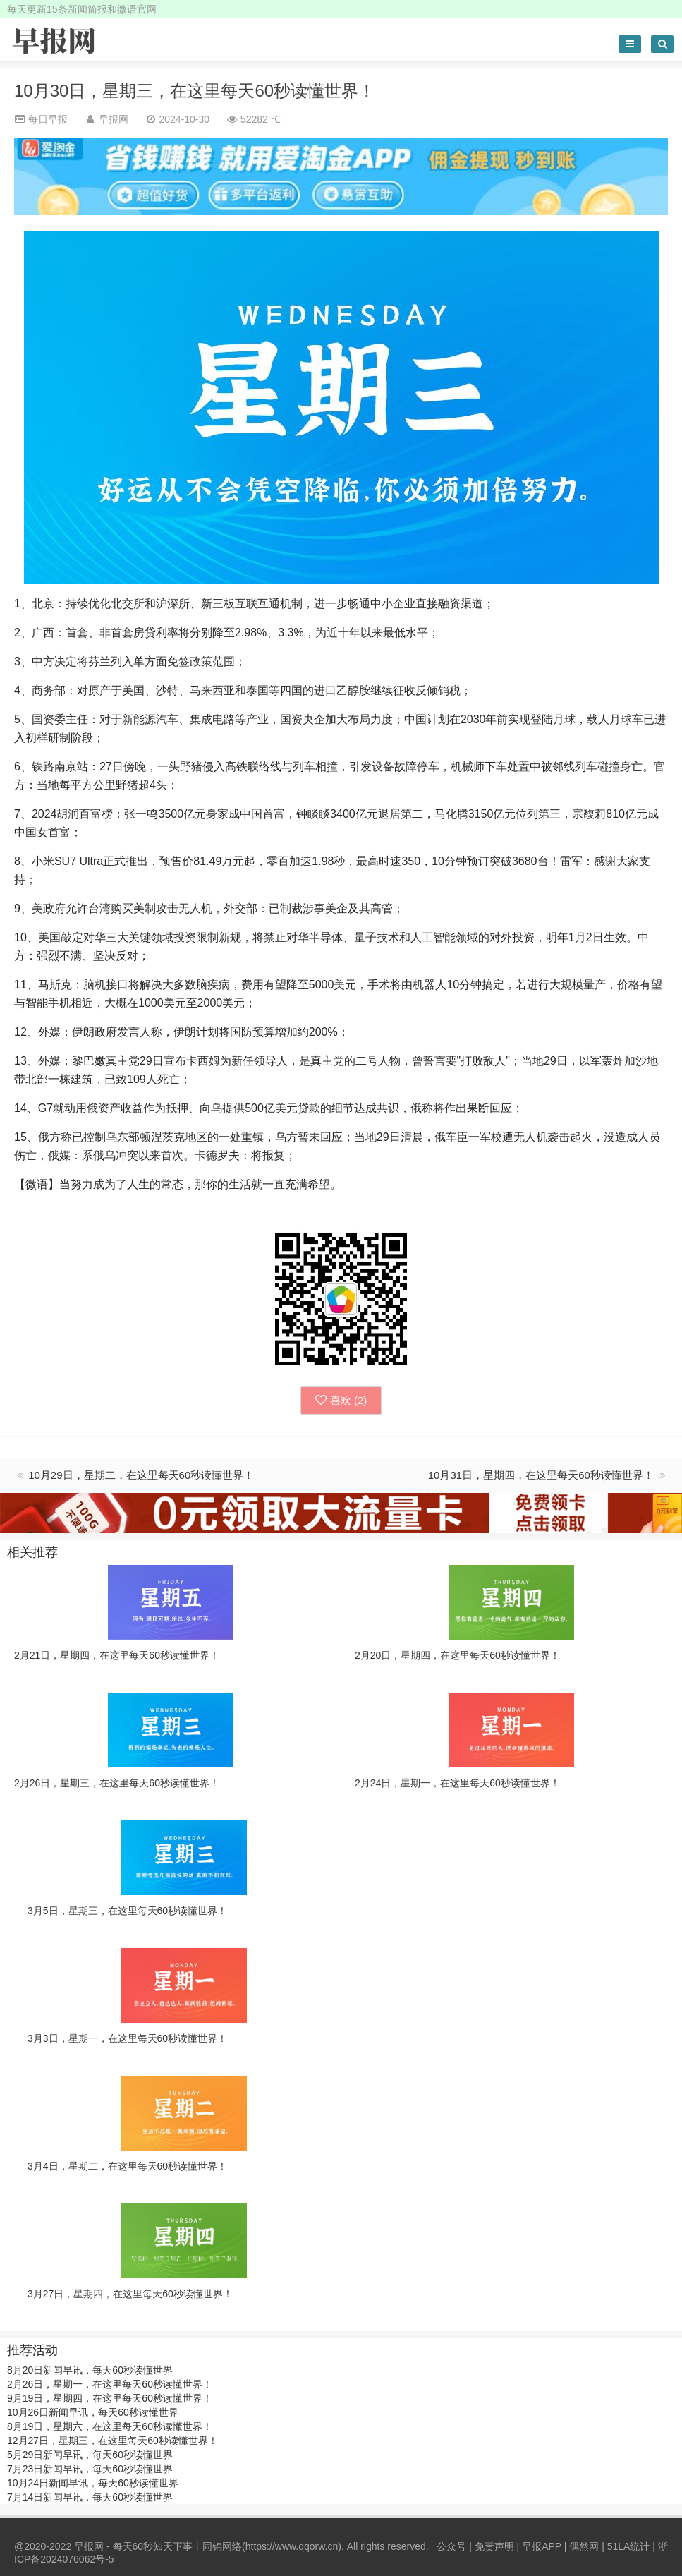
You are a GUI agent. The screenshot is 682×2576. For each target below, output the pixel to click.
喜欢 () (341, 1400)
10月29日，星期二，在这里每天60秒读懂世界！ (141, 1475)
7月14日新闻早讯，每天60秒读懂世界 (90, 2497)
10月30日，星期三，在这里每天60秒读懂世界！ (194, 90)
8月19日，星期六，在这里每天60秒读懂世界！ (109, 2426)
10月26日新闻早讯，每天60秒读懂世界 (92, 2412)
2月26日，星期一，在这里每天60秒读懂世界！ (109, 2384)
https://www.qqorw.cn (292, 2546)
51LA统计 (628, 2546)
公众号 (451, 2546)
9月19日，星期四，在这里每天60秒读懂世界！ (109, 2398)
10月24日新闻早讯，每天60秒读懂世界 (92, 2483)
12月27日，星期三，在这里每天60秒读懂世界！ (112, 2440)
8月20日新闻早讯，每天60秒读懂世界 (90, 2370)
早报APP (541, 2546)
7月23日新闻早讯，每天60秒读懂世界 (90, 2468)
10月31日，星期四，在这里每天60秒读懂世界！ (542, 1475)
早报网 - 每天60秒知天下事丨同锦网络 (158, 2546)
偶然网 (584, 2546)
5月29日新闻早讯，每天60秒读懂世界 (90, 2454)
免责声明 (494, 2546)
